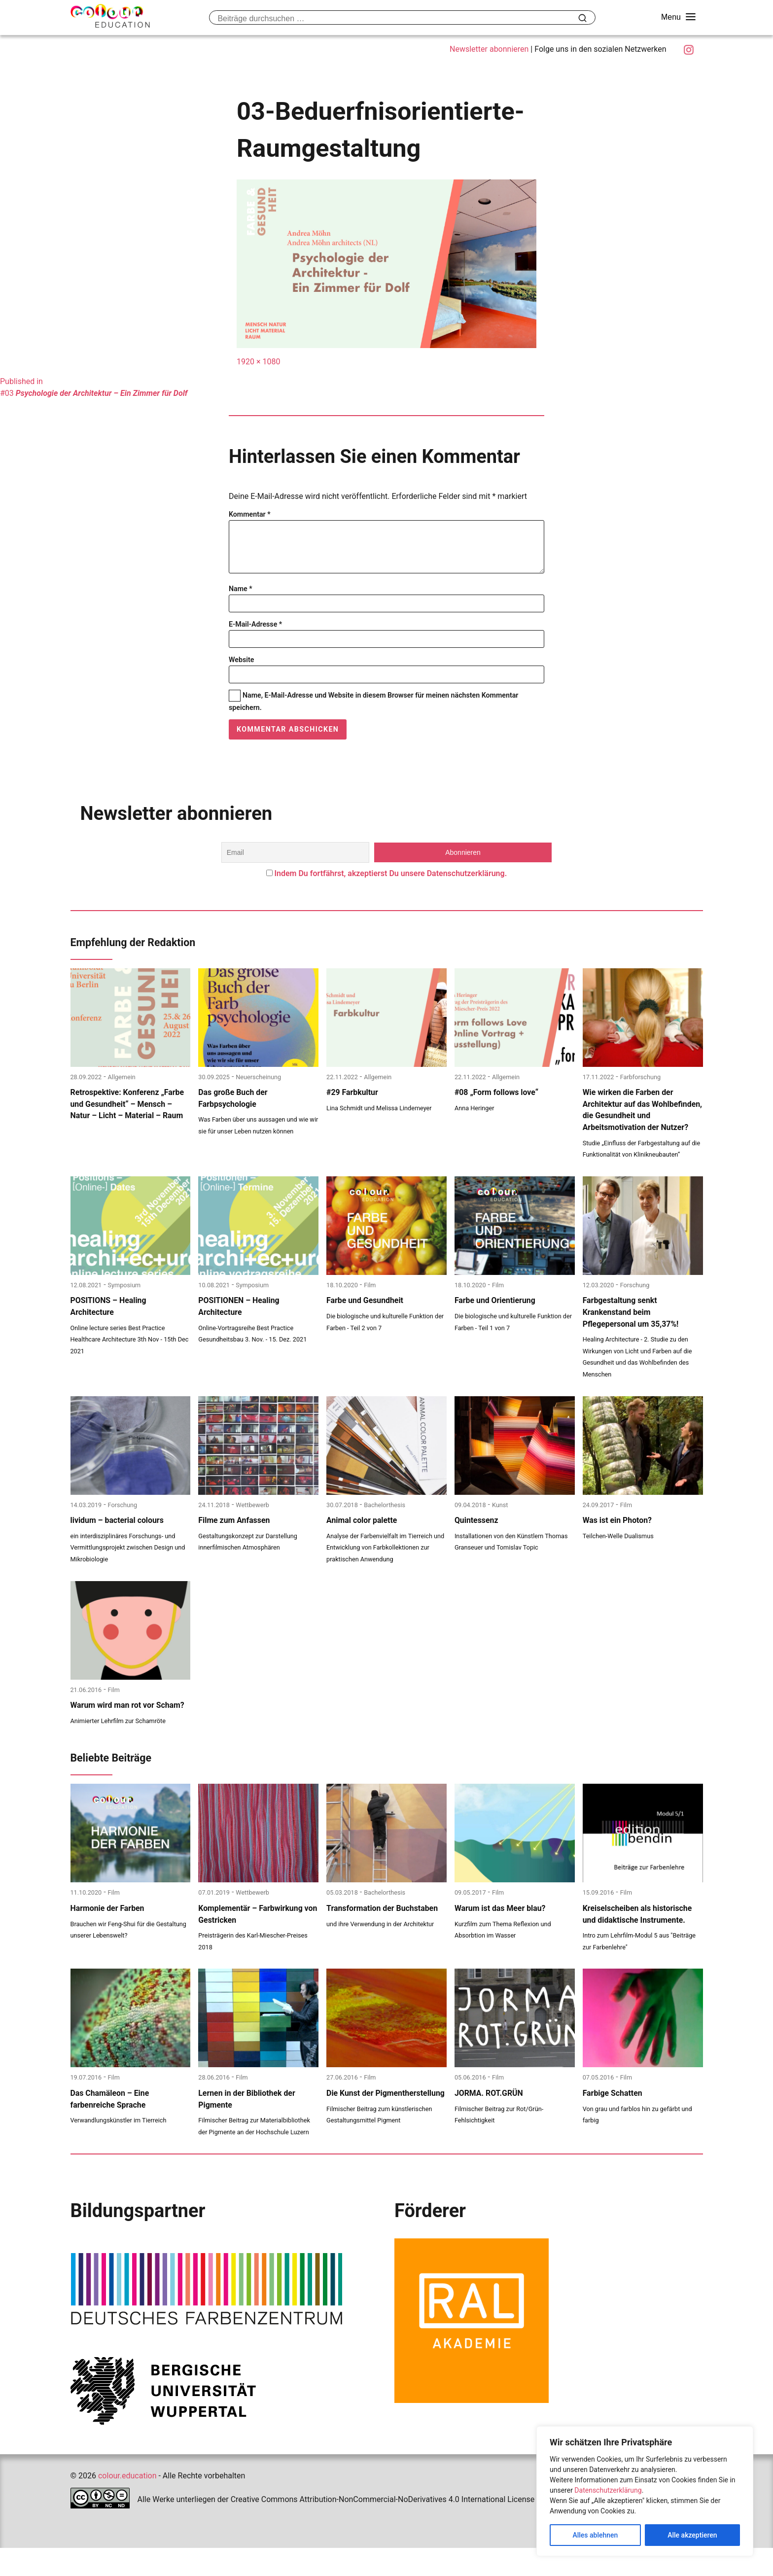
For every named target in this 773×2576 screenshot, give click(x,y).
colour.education (127, 2503)
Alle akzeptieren (692, 2535)
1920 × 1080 (258, 361)
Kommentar (250, 514)
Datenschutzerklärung (607, 2490)
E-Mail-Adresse (255, 634)
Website (241, 669)
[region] (644, 2491)
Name (240, 598)
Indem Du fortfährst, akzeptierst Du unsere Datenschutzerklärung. (390, 883)
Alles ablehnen (595, 2535)
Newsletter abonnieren (489, 49)
